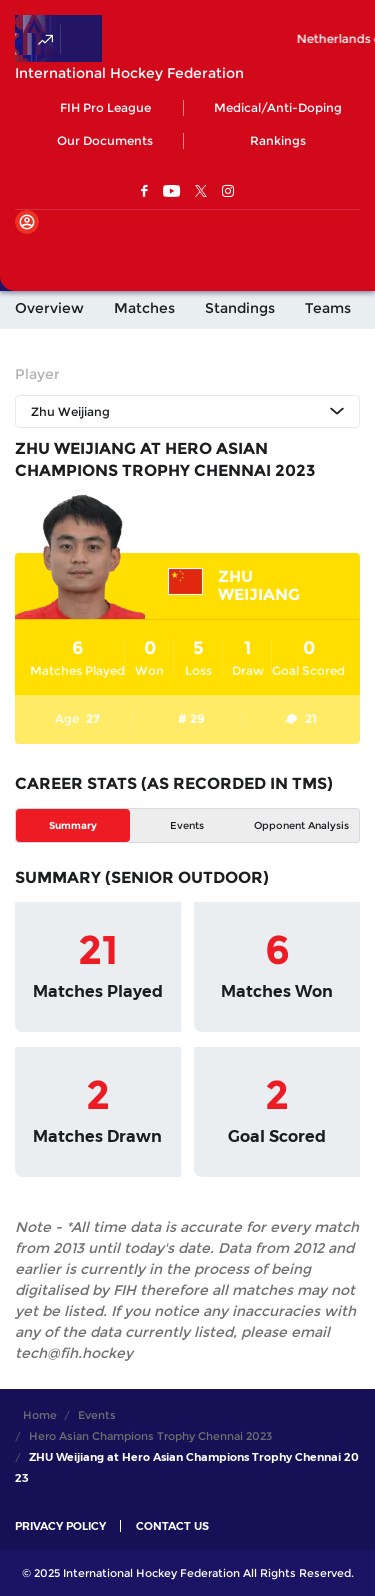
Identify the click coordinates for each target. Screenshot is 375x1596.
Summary (73, 825)
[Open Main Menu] (30, 255)
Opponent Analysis (301, 825)
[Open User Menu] (27, 222)
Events (187, 825)
